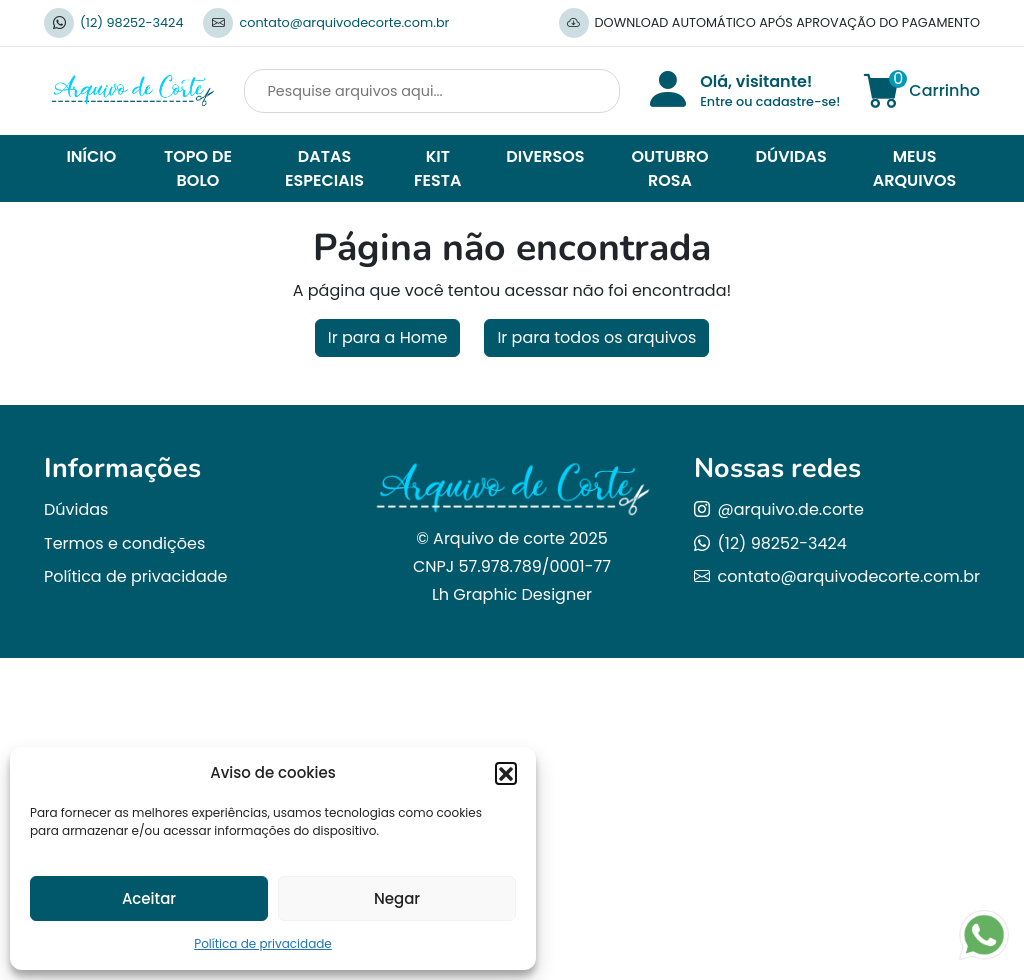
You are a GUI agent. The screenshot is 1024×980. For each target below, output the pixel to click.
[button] (506, 773)
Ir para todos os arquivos (596, 337)
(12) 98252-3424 (131, 22)
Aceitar (149, 898)
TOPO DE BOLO (198, 168)
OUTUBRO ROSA (669, 168)
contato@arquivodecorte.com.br (344, 22)
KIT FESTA (437, 168)
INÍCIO (91, 156)
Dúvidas (76, 509)
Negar (397, 898)
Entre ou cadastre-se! (770, 101)
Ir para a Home (388, 337)
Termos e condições (124, 543)
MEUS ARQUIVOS (915, 168)
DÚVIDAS (791, 156)
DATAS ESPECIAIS (324, 168)
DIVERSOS (545, 156)
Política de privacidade (263, 943)
